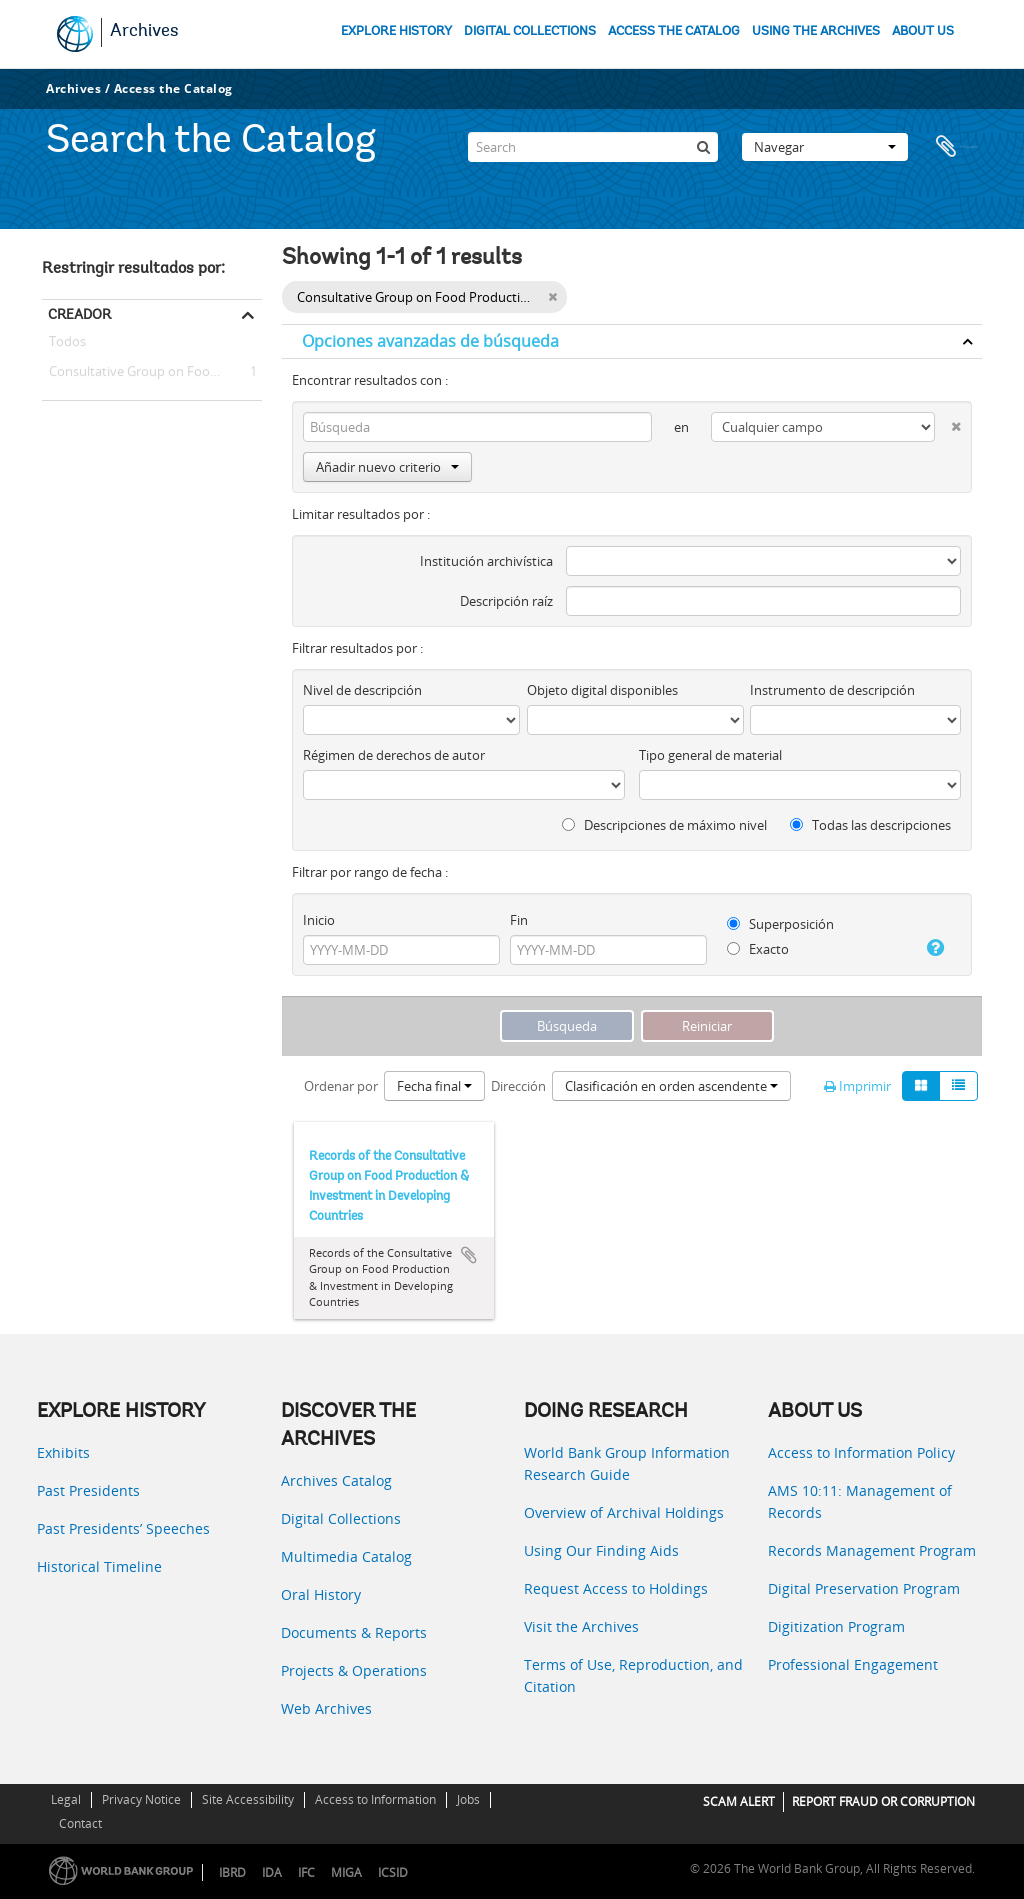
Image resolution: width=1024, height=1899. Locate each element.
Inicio (319, 920)
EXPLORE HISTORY (396, 31)
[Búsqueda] (703, 144)
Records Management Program (872, 1550)
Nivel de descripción (362, 690)
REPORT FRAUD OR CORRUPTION (883, 1801)
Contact (80, 1823)
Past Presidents (88, 1490)
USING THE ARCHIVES (816, 31)
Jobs (468, 1799)
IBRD (232, 1872)
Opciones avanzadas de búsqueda (430, 341)
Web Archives (326, 1708)
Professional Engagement (853, 1664)
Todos (67, 345)
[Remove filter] (552, 297)
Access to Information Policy (861, 1452)
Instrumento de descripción (832, 690)
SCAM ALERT (739, 1801)
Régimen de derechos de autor (394, 755)
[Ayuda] (930, 948)
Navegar (825, 144)
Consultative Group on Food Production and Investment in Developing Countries (152, 372)
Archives (144, 32)
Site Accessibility (248, 1799)
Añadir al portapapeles (469, 1255)
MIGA (346, 1872)
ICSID (393, 1872)
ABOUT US (923, 31)
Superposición (780, 924)
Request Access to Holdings (616, 1588)
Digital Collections (341, 1518)
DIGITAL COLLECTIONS (530, 31)
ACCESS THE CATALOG (674, 31)
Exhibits (63, 1452)
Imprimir (857, 1086)
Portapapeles (957, 144)
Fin (519, 920)
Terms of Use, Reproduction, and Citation (633, 1675)
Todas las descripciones (870, 825)
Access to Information (375, 1799)
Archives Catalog (336, 1480)
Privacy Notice (141, 1799)
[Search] (593, 144)
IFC (306, 1872)
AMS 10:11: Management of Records (860, 1501)
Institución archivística (486, 561)
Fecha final (434, 1086)
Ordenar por (341, 1086)
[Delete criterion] (948, 422)
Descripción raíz (506, 601)
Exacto (758, 949)
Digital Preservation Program (864, 1588)
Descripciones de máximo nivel (664, 825)
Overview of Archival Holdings (624, 1512)
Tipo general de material (710, 755)
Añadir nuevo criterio (387, 467)
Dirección (518, 1086)
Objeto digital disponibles (602, 690)
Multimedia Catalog (346, 1556)
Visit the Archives (581, 1626)
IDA (272, 1872)
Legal (66, 1799)
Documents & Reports (354, 1632)
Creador (79, 314)
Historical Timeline (99, 1566)
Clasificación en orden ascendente (671, 1086)
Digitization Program (836, 1626)
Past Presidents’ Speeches (123, 1528)
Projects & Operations (354, 1670)
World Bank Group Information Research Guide (627, 1463)
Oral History (321, 1594)
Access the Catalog (173, 88)
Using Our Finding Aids (601, 1550)
